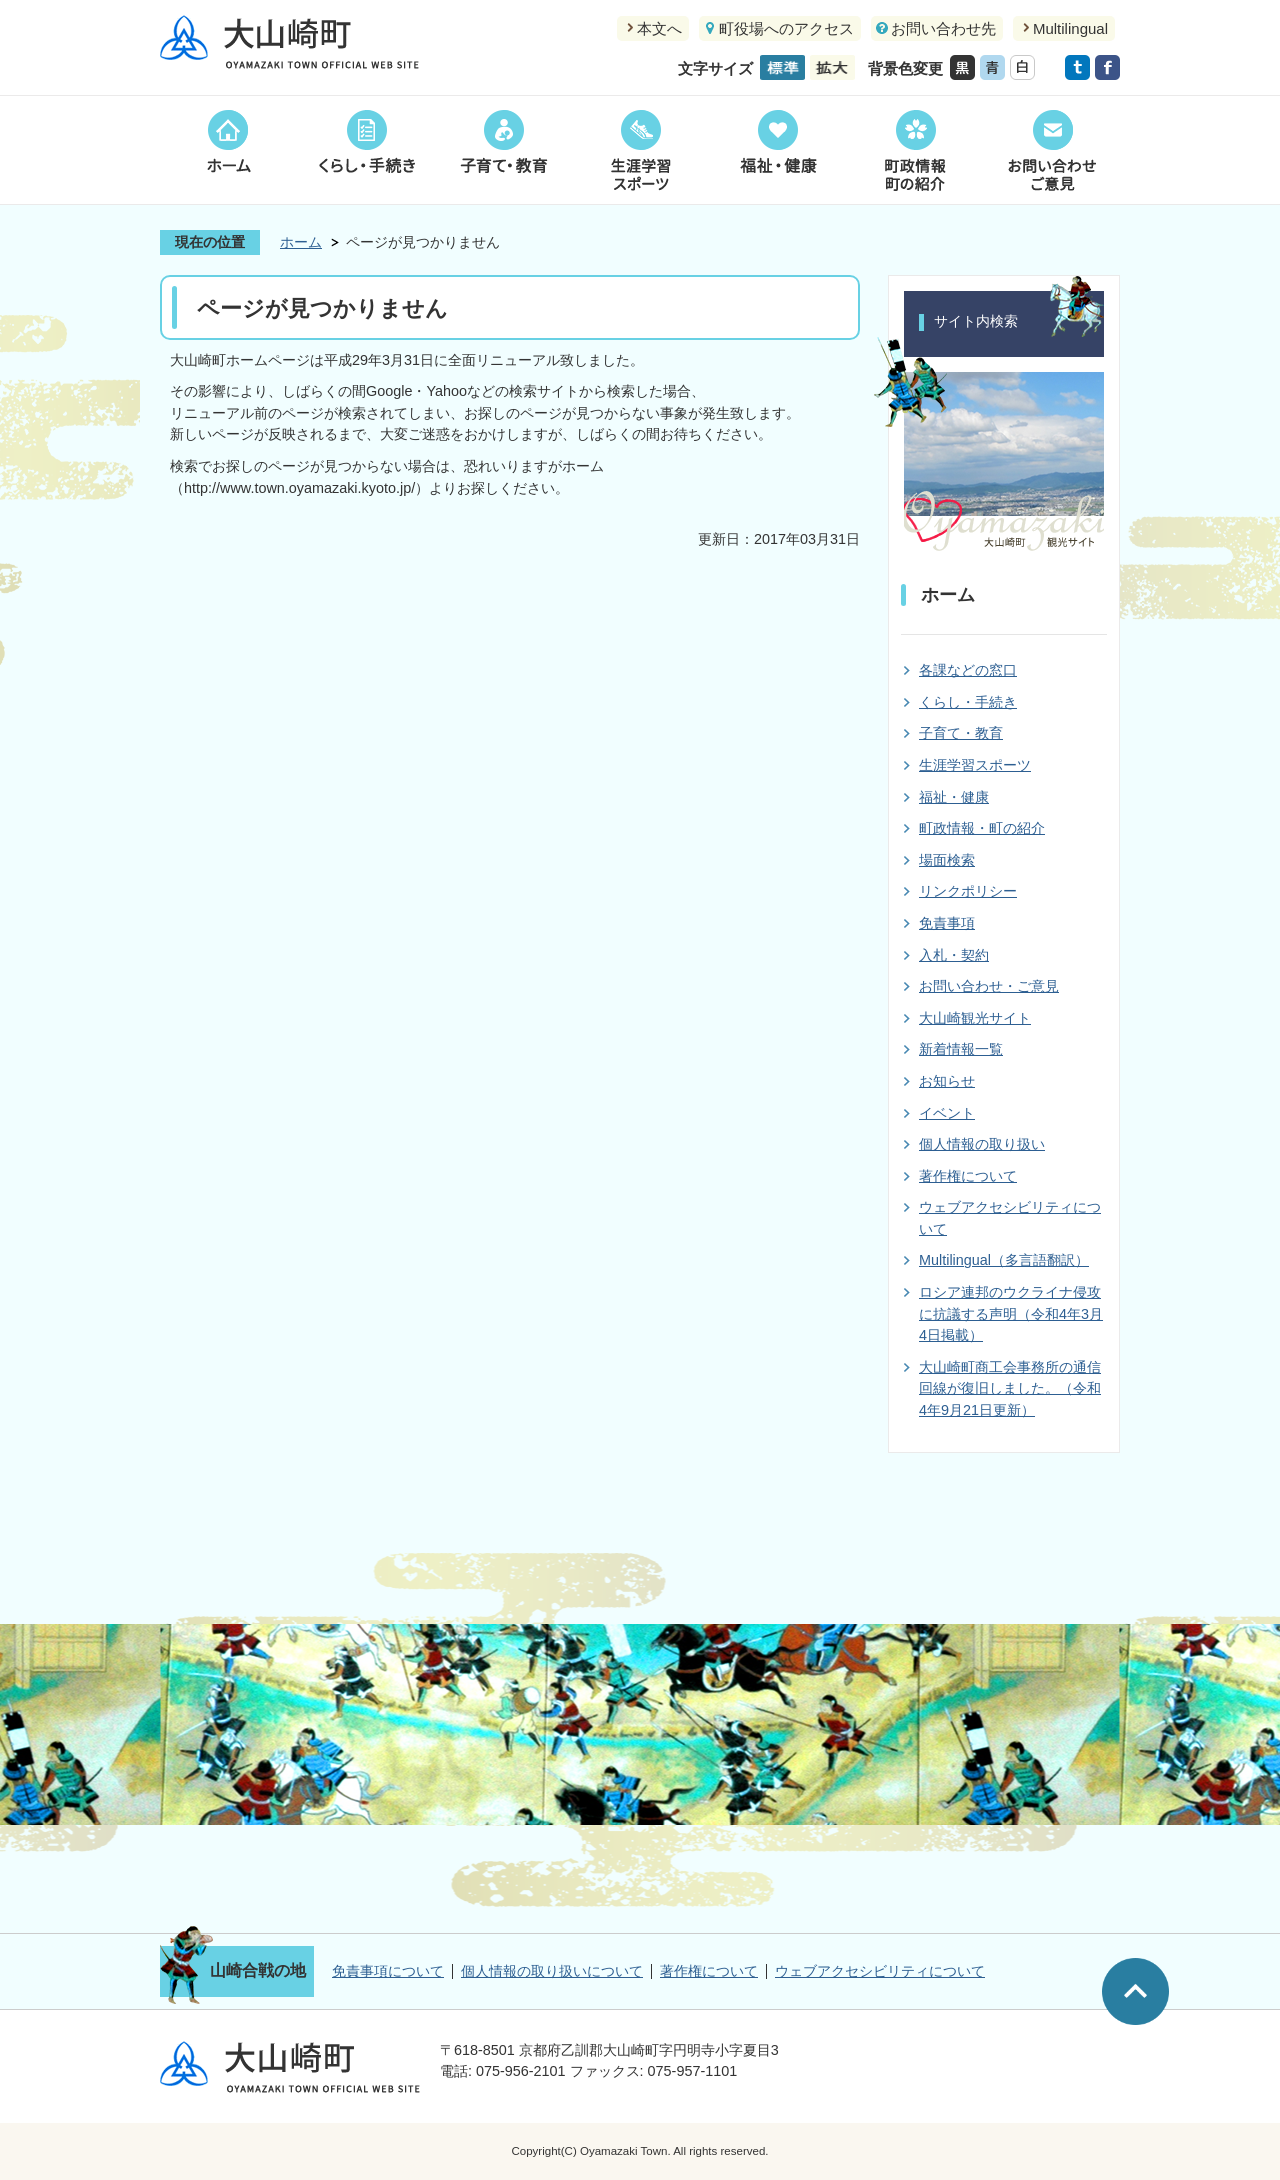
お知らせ (947, 1081)
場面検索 (947, 860)
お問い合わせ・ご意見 (989, 986)
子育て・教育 (503, 150)
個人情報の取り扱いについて (552, 1971)
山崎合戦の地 (258, 1970)
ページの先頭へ (1135, 1991)
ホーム (228, 150)
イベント (947, 1113)
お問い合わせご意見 (1051, 150)
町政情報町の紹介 (914, 150)
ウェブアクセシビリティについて (880, 1971)
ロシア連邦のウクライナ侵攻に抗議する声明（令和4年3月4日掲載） (1011, 1313)
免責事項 (947, 923)
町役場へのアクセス (786, 28)
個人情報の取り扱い (982, 1144)
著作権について (968, 1176)
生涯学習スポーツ (640, 150)
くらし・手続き (366, 150)
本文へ (659, 28)
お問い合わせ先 (943, 28)
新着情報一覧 (961, 1049)
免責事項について (388, 1971)
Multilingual (1070, 28)
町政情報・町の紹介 (982, 828)
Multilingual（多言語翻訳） (1004, 1260)
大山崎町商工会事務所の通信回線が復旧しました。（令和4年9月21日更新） (1010, 1388)
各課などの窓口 (968, 670)
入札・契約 (954, 955)
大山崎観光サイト (975, 1018)
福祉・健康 (777, 150)
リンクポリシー (968, 891)
